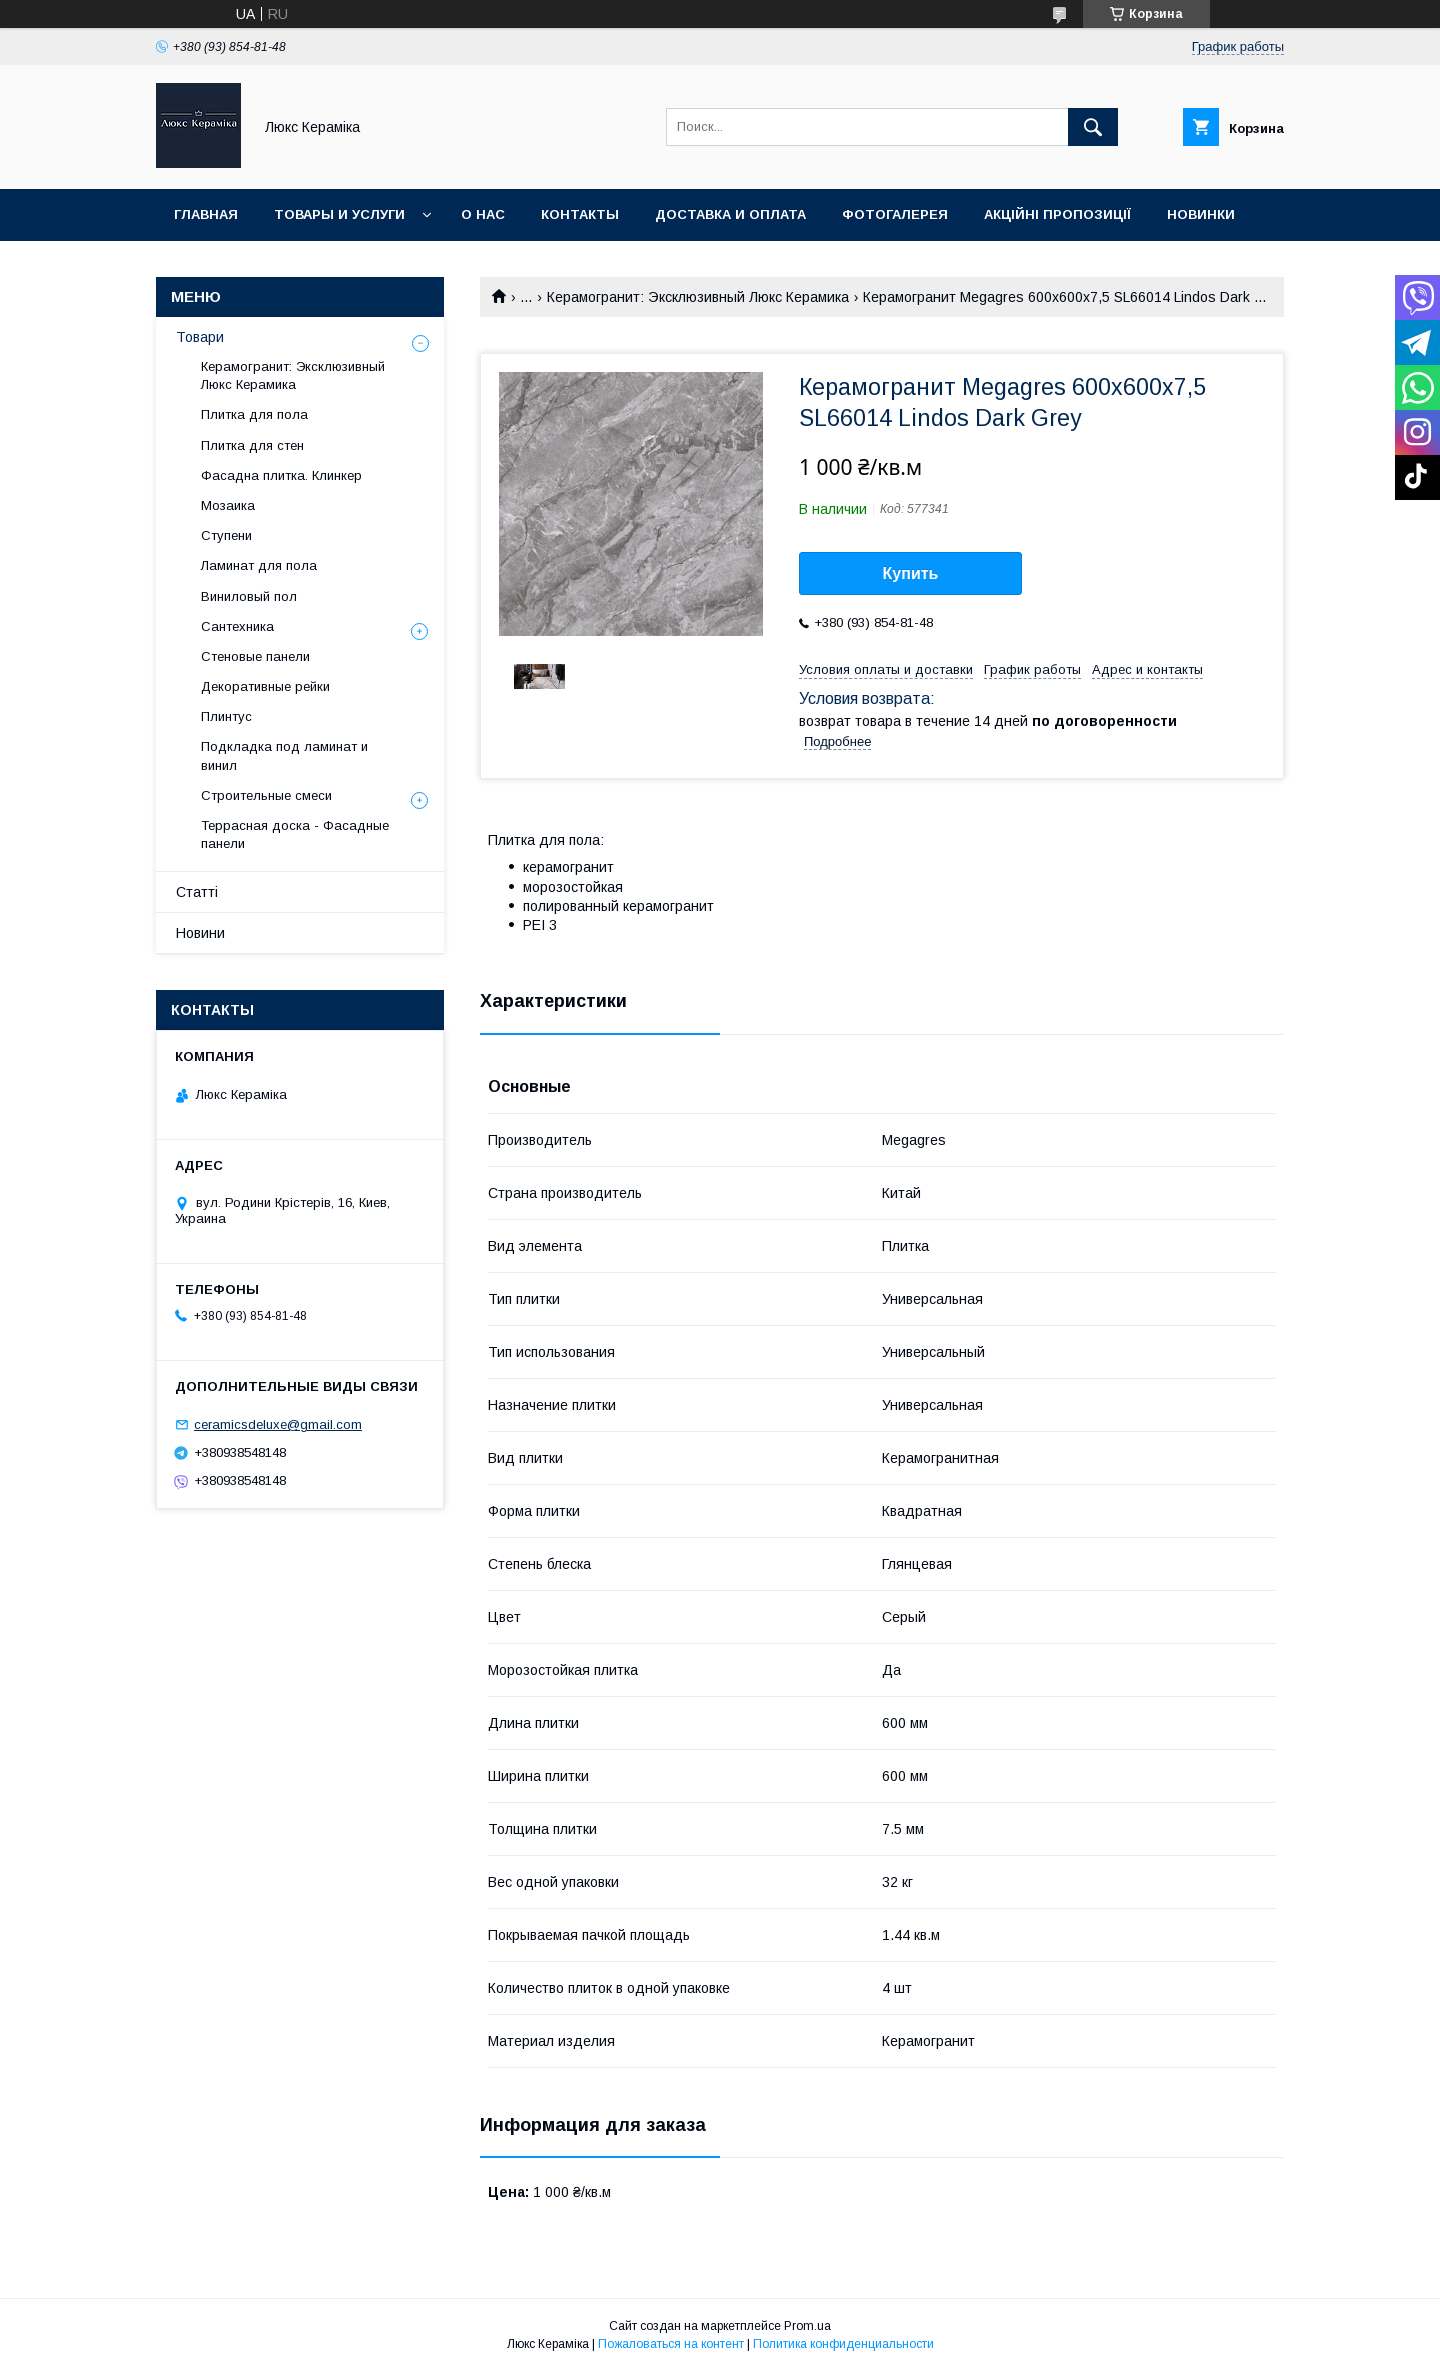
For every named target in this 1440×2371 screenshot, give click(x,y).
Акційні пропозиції (1057, 214)
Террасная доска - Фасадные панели (295, 834)
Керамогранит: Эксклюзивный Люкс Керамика (698, 297)
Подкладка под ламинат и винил (284, 755)
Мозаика (228, 505)
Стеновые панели (255, 656)
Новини (200, 933)
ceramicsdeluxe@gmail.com (278, 1424)
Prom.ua (807, 2326)
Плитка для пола (254, 414)
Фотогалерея (895, 214)
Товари (200, 337)
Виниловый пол (249, 596)
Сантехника (237, 626)
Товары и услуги (339, 214)
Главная (206, 214)
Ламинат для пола (259, 565)
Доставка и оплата (730, 214)
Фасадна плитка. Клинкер (281, 475)
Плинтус (226, 716)
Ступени (226, 535)
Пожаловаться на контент (671, 2344)
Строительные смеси (266, 795)
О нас (483, 214)
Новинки (1201, 214)
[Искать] (1093, 127)
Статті (197, 892)
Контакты (580, 214)
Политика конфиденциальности (843, 2344)
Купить (911, 573)
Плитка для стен (252, 445)
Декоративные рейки (265, 686)
